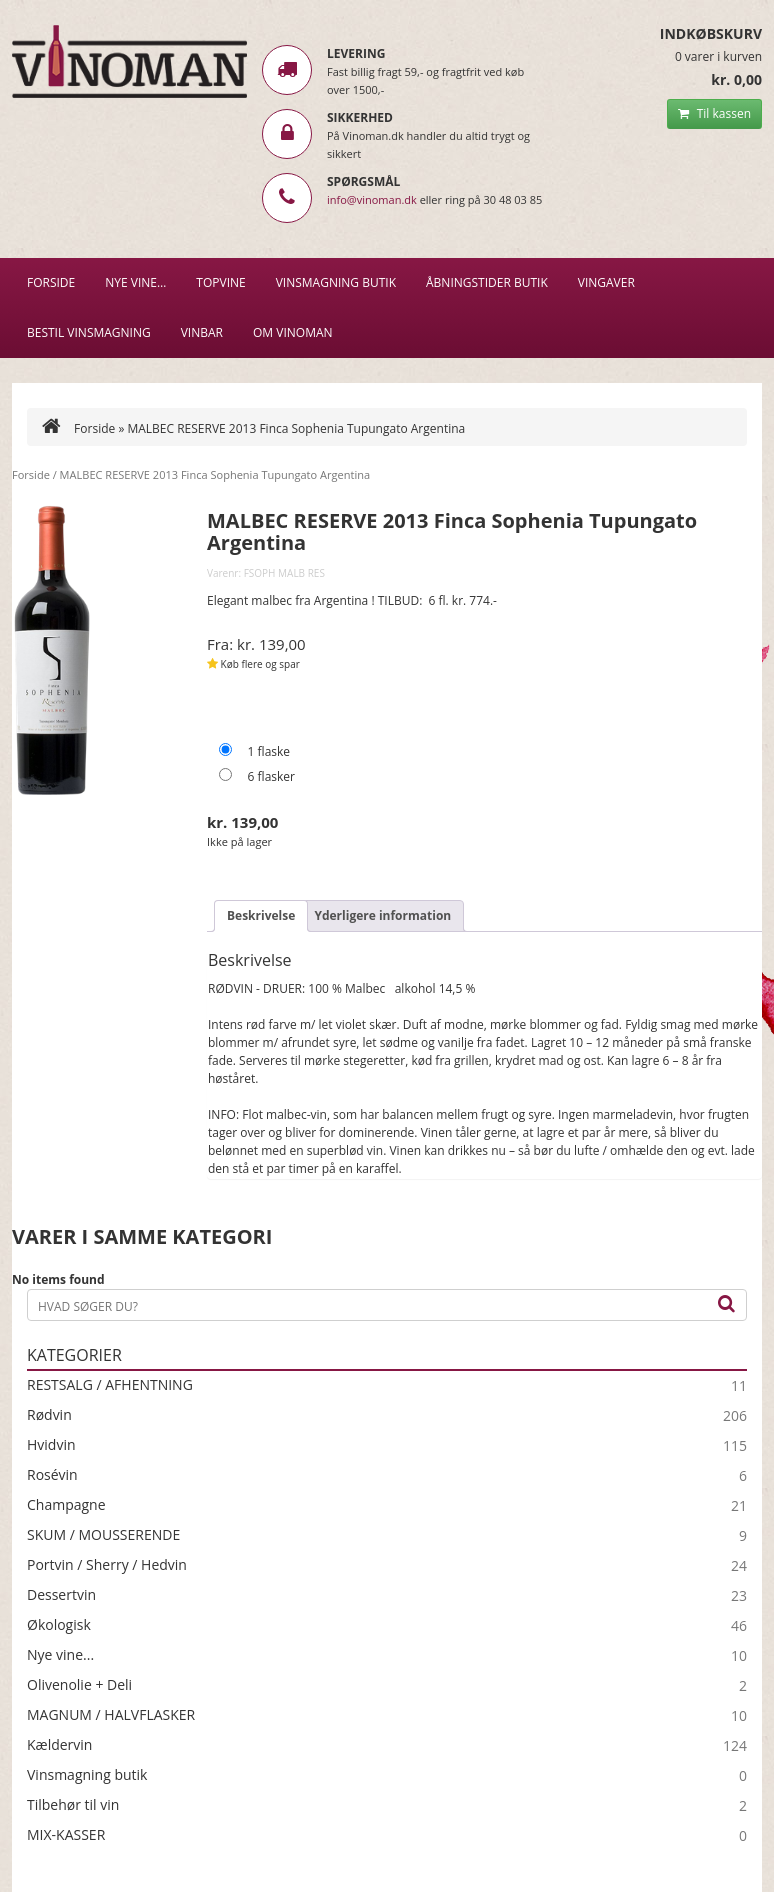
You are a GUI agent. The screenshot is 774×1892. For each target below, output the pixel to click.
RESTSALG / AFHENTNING (110, 1385)
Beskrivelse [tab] (261, 915)
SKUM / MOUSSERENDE (103, 1535)
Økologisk (59, 1625)
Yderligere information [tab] (382, 915)
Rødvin (49, 1415)
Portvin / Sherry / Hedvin (107, 1565)
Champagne (66, 1505)
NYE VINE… (135, 282)
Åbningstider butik (487, 282)
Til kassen (714, 113)
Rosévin (52, 1475)
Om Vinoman (293, 332)
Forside (51, 282)
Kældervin (59, 1745)
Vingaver (606, 282)
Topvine (220, 282)
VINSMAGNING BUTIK (336, 282)
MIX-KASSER (66, 1835)
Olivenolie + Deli (79, 1685)
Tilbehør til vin (73, 1805)
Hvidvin (51, 1445)
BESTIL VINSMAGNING (89, 332)
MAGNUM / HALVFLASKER (111, 1715)
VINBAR (202, 332)
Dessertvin (61, 1595)
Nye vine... (60, 1655)
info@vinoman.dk (372, 199)
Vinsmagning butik (87, 1775)
